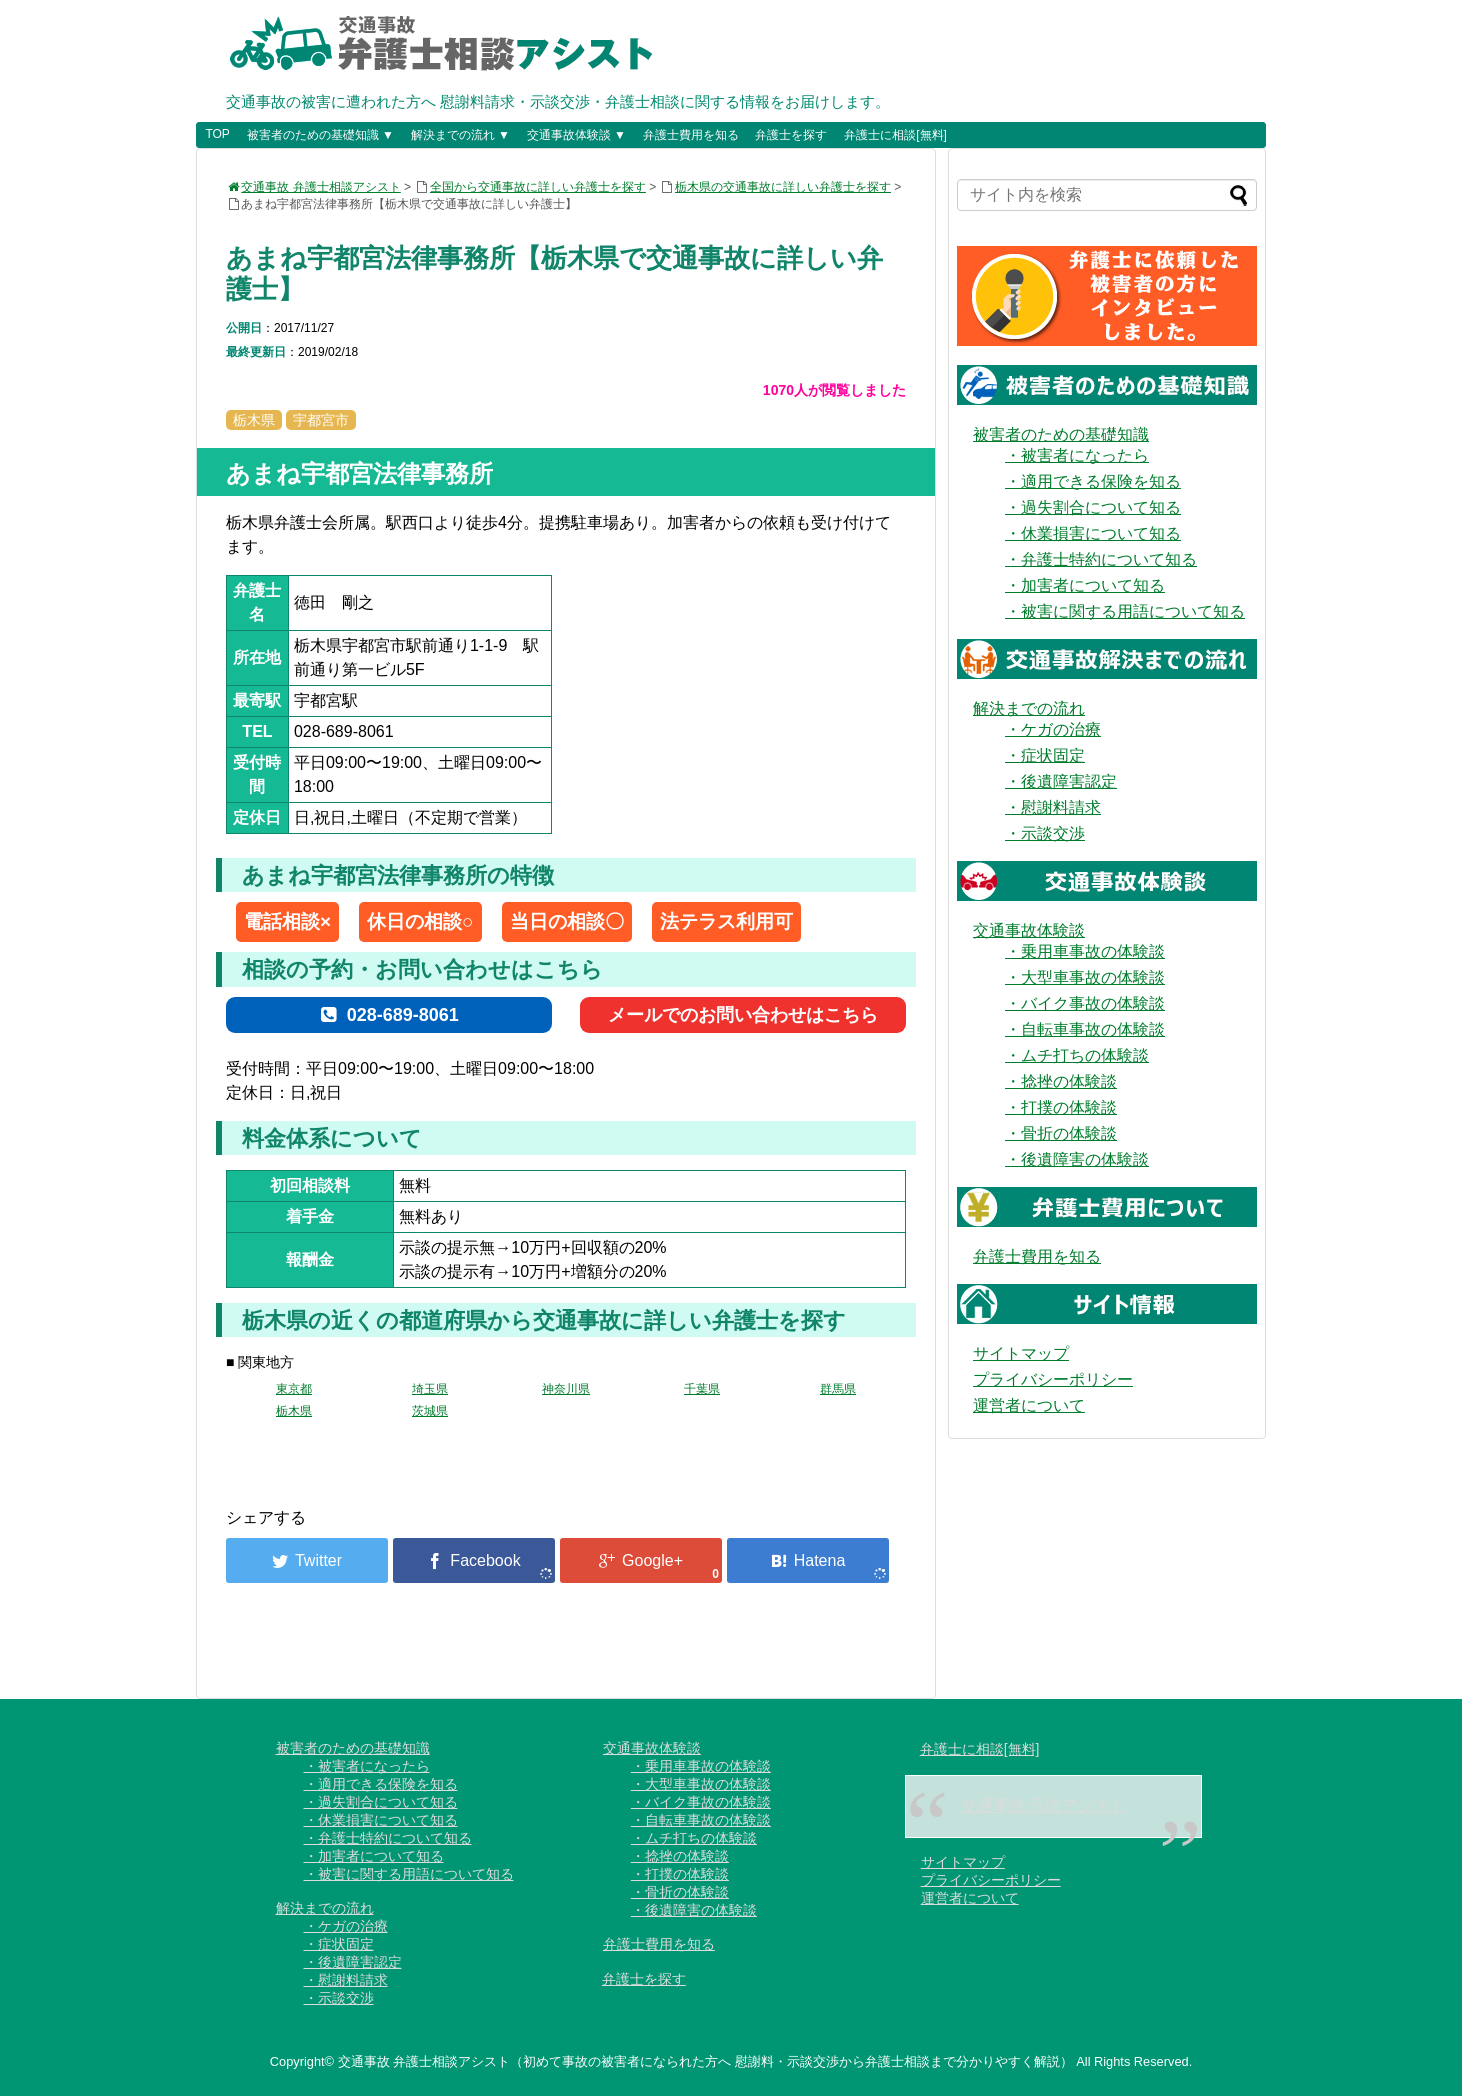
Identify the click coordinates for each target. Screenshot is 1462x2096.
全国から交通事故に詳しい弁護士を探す (538, 187)
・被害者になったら (1077, 455)
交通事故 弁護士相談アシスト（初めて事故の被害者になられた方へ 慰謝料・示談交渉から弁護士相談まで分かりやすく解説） (705, 2061)
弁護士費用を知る (691, 135)
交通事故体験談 (1029, 930)
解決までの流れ (1029, 708)
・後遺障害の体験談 (1077, 1159)
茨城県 (430, 1411)
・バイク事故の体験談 (1085, 1003)
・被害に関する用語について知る (1125, 611)
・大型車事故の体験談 (1085, 977)
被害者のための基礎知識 (1061, 434)
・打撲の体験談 (1061, 1107)
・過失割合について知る (1093, 507)
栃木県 (294, 1411)
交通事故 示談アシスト (1043, 1805)
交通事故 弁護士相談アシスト (313, 187)
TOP (217, 134)
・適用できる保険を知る (1093, 481)
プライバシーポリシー (1053, 1379)
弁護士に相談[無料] (895, 135)
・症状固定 (1045, 755)
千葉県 (702, 1389)
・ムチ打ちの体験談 (1077, 1055)
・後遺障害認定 (1061, 781)
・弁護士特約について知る (1101, 559)
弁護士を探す (791, 135)
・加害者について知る (1085, 585)
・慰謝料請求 (1053, 807)
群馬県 (838, 1389)
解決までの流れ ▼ (460, 135)
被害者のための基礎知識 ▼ (320, 135)
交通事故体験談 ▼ (576, 135)
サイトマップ (1021, 1353)
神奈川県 (566, 1389)
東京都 (294, 1389)
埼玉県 (430, 1389)
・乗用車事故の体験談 (1085, 951)
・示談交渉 (1045, 833)
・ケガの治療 (1053, 729)
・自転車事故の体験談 (1085, 1029)
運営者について (1029, 1405)
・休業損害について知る (1093, 533)
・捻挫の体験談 (1061, 1081)
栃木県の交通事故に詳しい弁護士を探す (783, 187)
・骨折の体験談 (1061, 1133)
